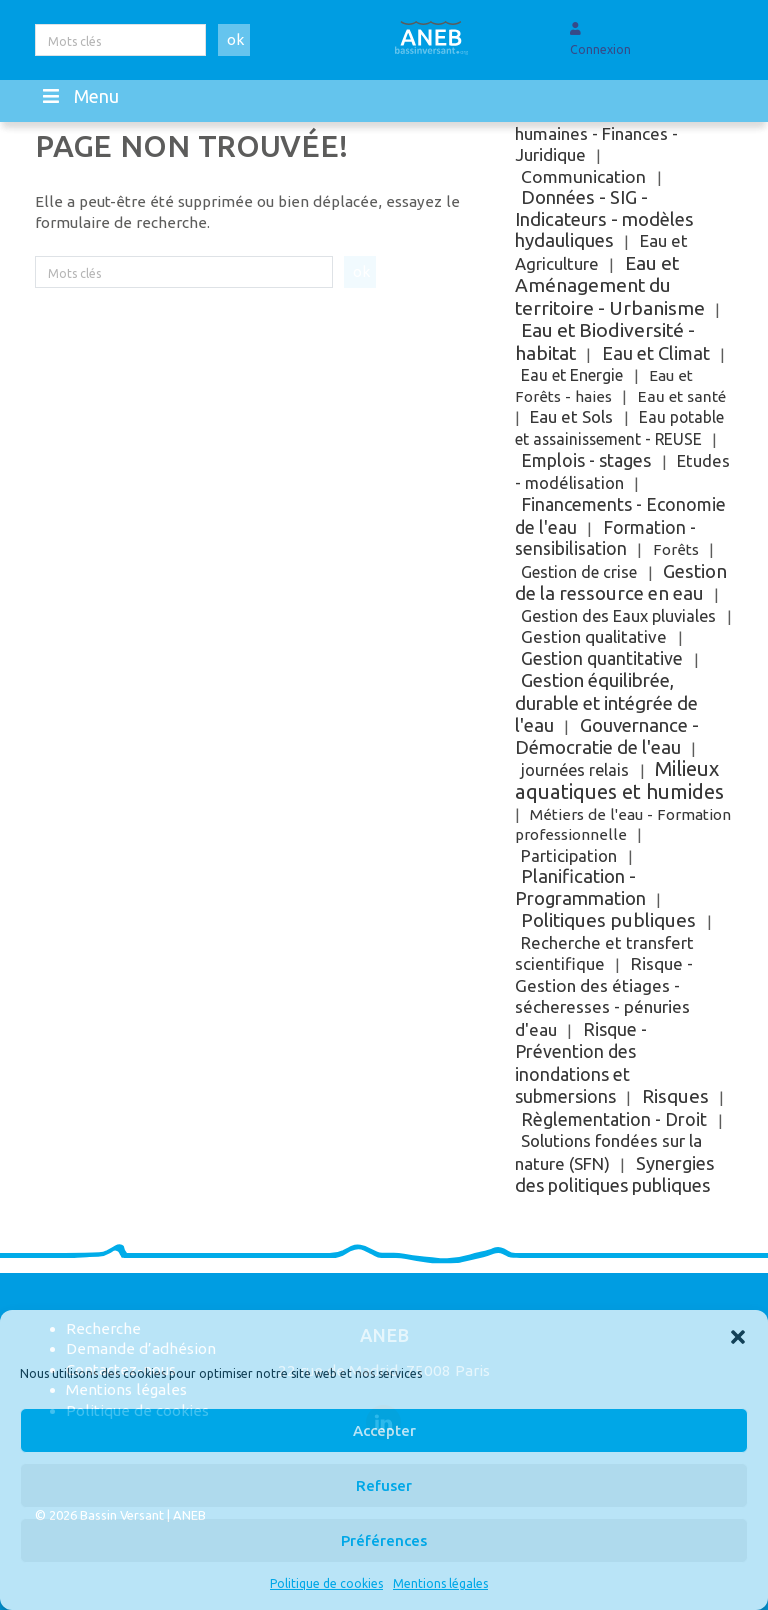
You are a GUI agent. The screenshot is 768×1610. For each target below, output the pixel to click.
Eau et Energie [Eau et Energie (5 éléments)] (572, 375)
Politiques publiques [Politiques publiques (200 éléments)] (608, 920)
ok (235, 39)
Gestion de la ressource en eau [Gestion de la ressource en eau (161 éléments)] (620, 582)
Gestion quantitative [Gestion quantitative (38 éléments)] (602, 658)
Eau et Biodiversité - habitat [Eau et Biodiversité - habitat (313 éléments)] (605, 341)
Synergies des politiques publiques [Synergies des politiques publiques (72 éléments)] (614, 1174)
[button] (738, 1335)
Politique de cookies (326, 1583)
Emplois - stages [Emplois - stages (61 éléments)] (586, 460)
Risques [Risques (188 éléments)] (675, 1096)
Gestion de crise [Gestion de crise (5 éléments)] (579, 572)
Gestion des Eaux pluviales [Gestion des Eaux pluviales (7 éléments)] (618, 616)
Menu (79, 96)
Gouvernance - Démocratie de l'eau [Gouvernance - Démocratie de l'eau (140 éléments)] (606, 736)
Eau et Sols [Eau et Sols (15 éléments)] (571, 416)
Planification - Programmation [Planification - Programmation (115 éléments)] (580, 887)
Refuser (384, 1485)
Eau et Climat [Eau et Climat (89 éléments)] (656, 353)
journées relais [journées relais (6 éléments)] (575, 770)
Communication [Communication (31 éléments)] (583, 176)
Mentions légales (440, 1583)
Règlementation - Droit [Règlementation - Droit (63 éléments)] (614, 1119)
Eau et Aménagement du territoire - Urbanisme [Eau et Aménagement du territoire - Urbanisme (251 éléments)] (610, 285)
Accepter (384, 1430)
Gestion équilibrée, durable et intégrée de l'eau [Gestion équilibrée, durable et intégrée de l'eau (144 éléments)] (606, 702)
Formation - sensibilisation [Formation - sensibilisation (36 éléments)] (605, 538)
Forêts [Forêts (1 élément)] (676, 549)
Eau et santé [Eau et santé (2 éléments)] (682, 396)
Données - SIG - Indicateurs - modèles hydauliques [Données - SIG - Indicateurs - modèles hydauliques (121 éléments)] (604, 219)
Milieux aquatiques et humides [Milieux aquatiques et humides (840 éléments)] (619, 780)
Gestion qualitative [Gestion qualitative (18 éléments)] (594, 636)
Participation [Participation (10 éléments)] (569, 856)
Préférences (384, 1540)
